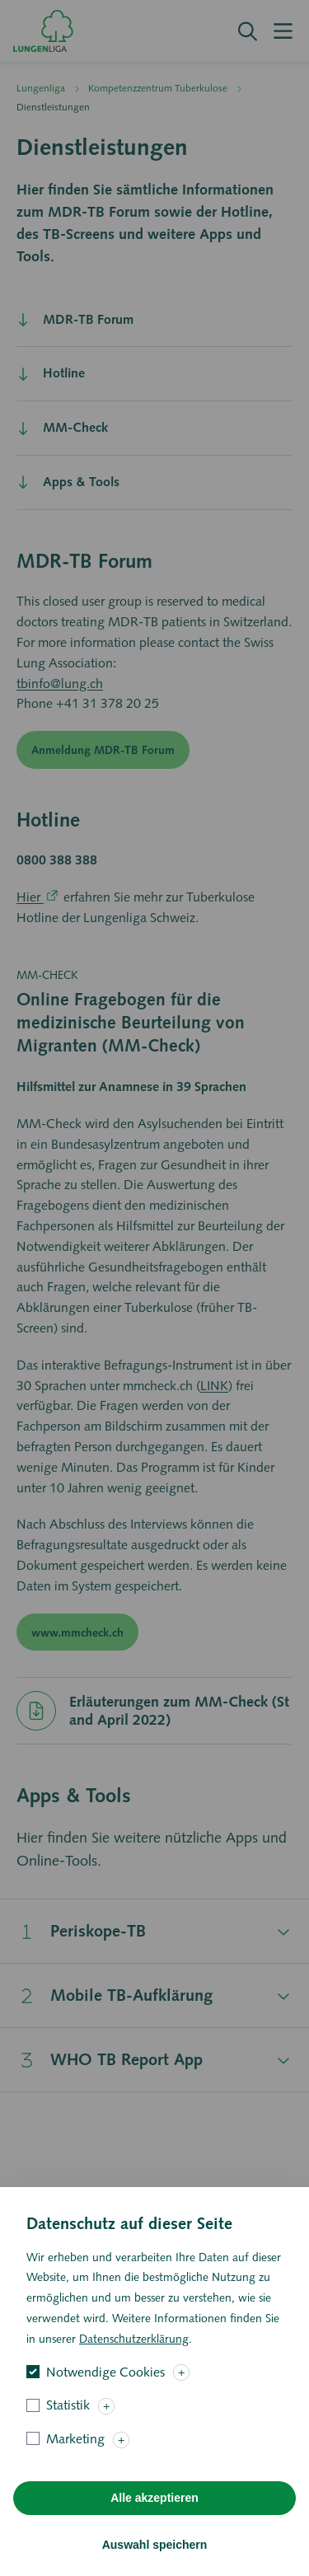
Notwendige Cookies (105, 2397)
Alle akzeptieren (154, 2522)
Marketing (75, 2463)
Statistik (68, 2430)
